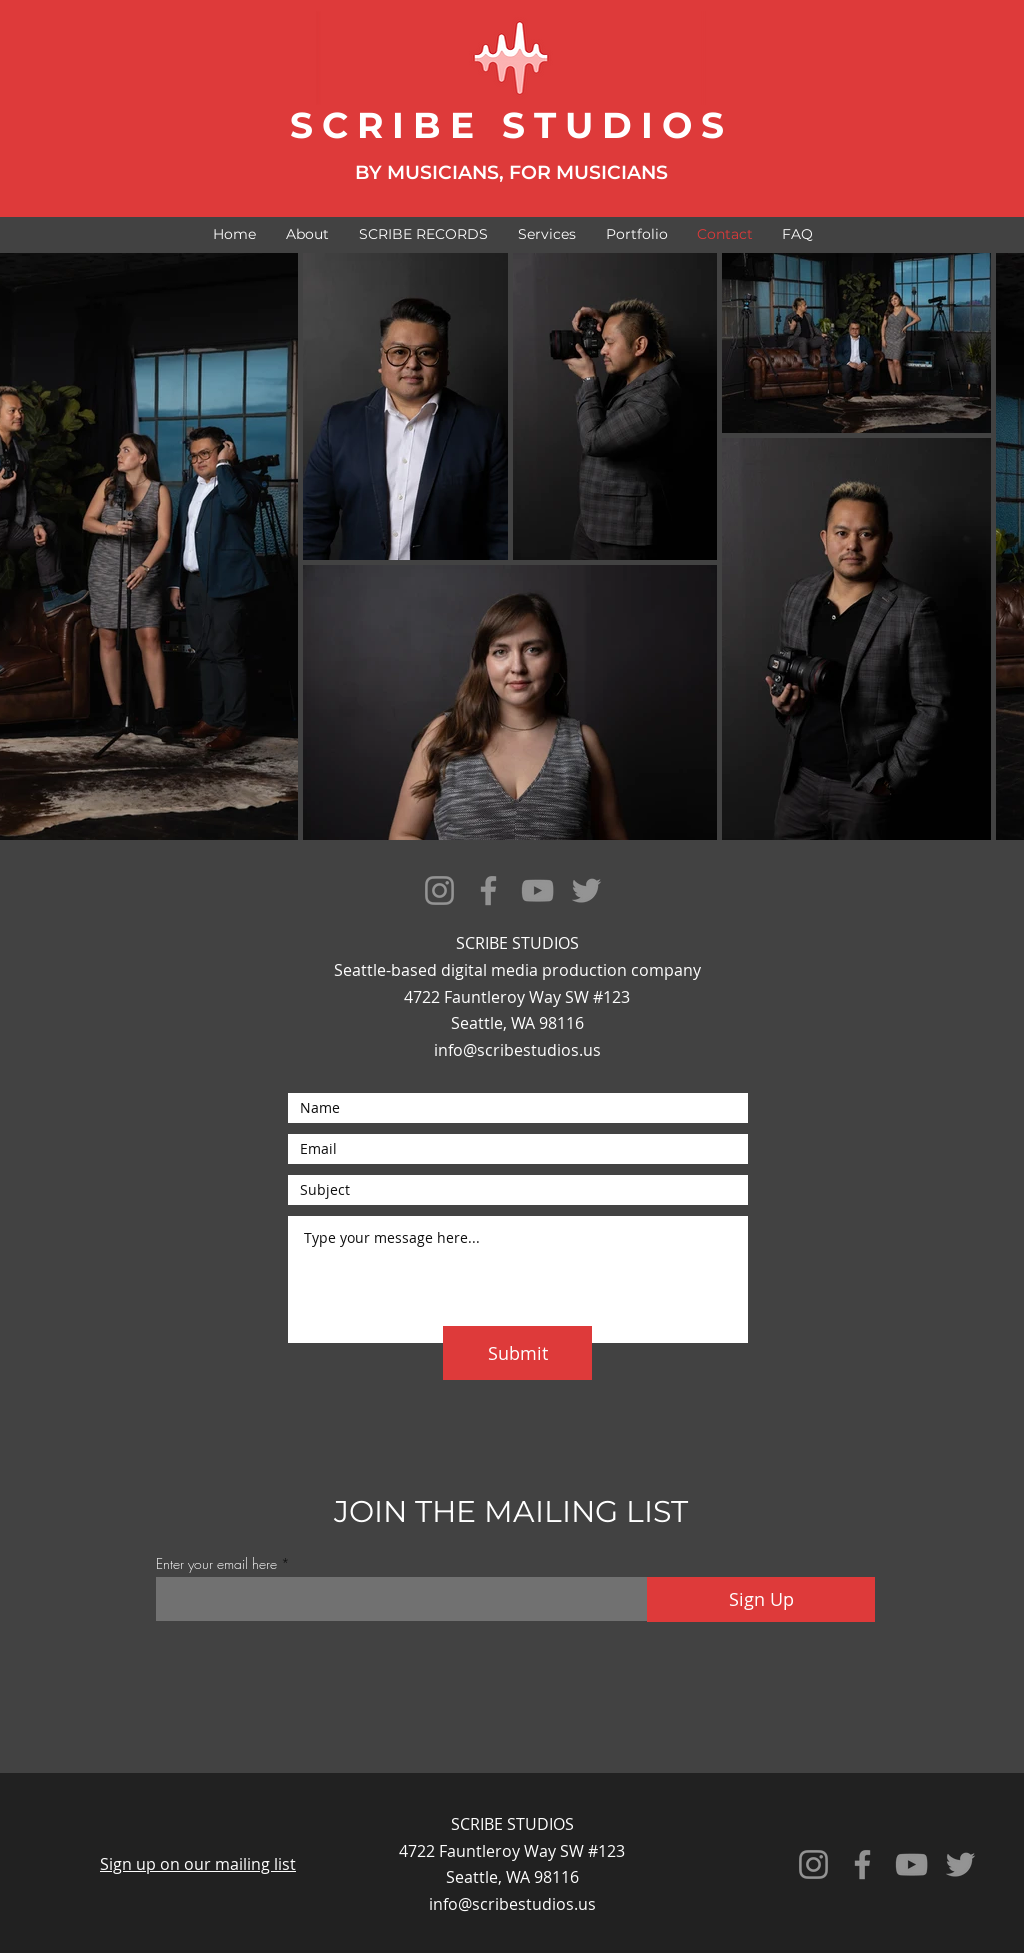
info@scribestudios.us (517, 1050)
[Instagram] (439, 890)
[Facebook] (488, 890)
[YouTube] (537, 890)
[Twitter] (586, 890)
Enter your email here (216, 1564)
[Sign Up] (761, 1599)
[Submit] (517, 1353)
